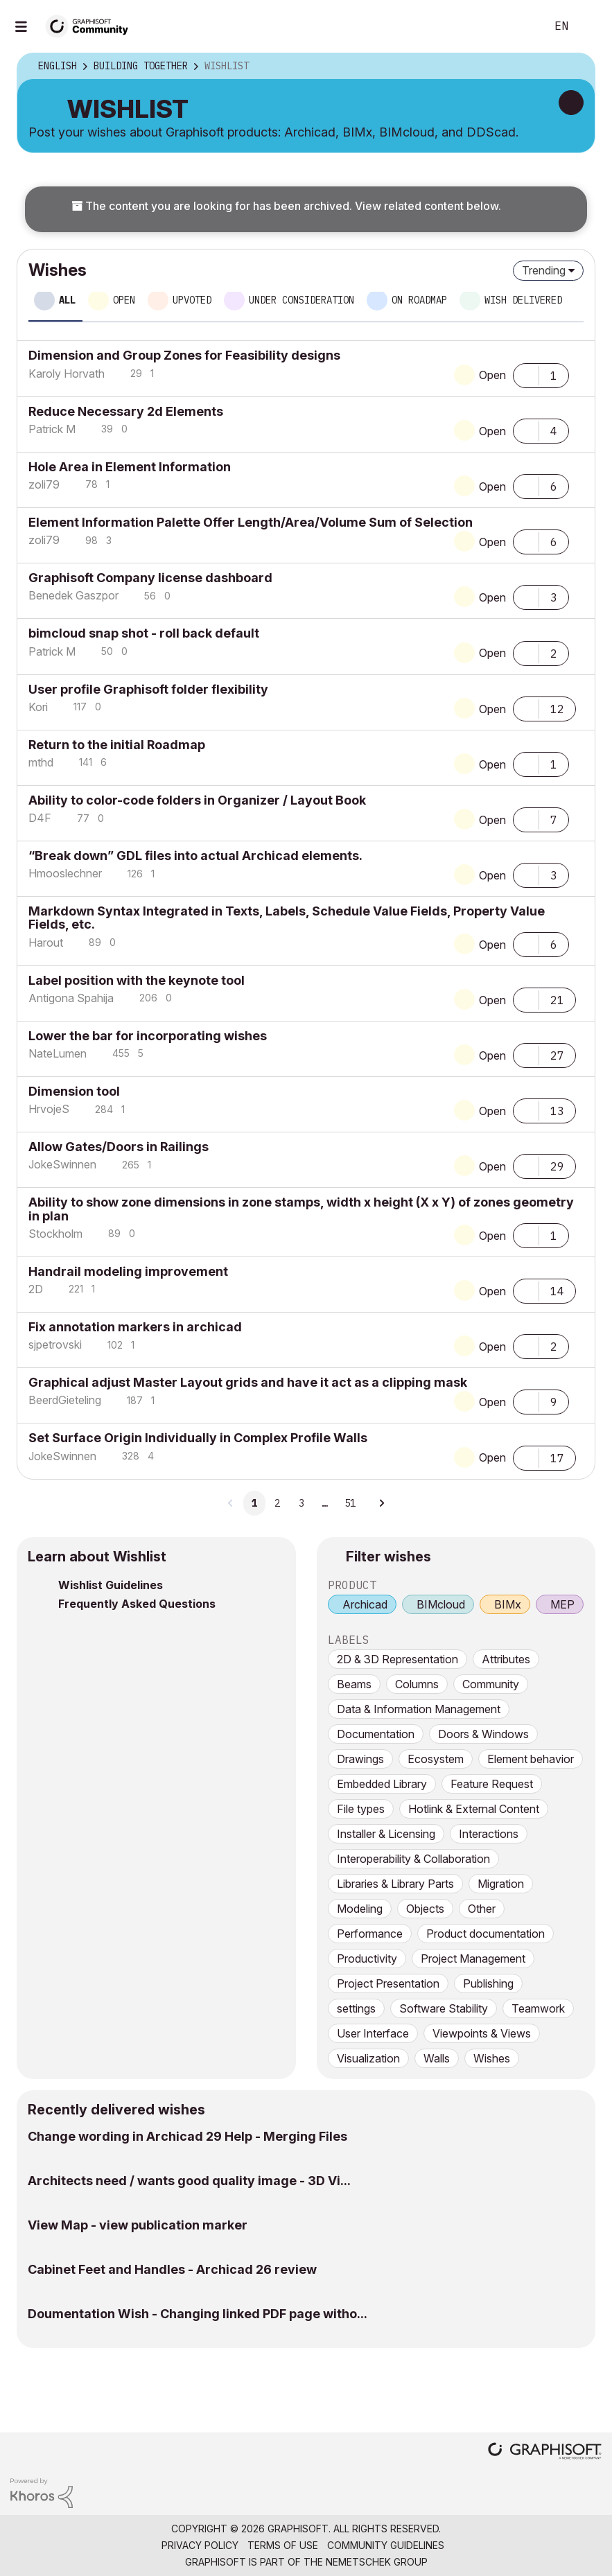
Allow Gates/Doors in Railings (118, 1146)
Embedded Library (382, 1784)
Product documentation (485, 1933)
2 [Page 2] (277, 1503)
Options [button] (575, 66)
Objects (425, 1909)
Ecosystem (436, 1759)
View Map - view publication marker (137, 2225)
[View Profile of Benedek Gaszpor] (73, 595)
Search (520, 26)
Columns (417, 1684)
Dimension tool (74, 1091)
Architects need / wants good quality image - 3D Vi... (189, 2180)
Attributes (506, 1659)
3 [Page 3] (301, 1503)
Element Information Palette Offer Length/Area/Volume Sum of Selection (250, 522)
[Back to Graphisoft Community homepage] (91, 25)
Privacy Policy (199, 2545)
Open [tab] (124, 300)
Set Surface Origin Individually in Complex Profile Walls (197, 1437)
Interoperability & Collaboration (413, 1859)
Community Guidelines (385, 2545)
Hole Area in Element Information (129, 466)
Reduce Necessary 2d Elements (125, 411)
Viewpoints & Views (481, 2033)
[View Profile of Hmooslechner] (65, 873)
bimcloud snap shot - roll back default (143, 633)
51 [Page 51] (350, 1503)
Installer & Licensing (386, 1834)
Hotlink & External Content (473, 1809)
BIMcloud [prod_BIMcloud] (441, 1604)
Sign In (590, 26)
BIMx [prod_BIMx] (507, 1604)
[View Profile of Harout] (45, 942)
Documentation (375, 1734)
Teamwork (538, 2008)
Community (490, 1684)
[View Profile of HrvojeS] (48, 1109)
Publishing (488, 1983)
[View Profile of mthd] (40, 762)
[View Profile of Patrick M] (52, 429)
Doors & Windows (483, 1734)
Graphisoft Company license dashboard (150, 577)
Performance (370, 1933)
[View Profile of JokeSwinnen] (62, 1164)
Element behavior (530, 1759)
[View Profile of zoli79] (44, 484)
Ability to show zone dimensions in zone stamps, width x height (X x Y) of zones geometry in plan (301, 1209)
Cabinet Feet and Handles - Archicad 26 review (172, 2269)
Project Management (473, 1958)
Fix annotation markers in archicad (135, 1327)
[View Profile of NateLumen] (57, 1053)
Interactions (488, 1834)
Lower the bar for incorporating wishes (147, 1035)
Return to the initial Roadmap (116, 744)
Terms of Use (282, 2545)
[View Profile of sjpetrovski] (55, 1344)
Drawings (360, 1759)
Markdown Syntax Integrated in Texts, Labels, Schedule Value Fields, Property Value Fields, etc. (286, 917)
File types (361, 1809)
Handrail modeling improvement (128, 1271)
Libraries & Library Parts (395, 1884)
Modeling (360, 1909)
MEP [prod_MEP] (562, 1604)
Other (482, 1909)
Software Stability (443, 2008)
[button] (526, 374)
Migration (501, 1884)
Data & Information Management (418, 1709)
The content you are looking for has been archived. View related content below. (286, 206)
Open (492, 375)
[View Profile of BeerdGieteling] (64, 1400)
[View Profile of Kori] (38, 707)
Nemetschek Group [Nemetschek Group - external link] (377, 2562)
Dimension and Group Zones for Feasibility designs (184, 355)
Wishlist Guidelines (110, 1585)
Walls (436, 2058)
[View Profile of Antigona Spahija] (71, 998)
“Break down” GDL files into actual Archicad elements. (195, 855)
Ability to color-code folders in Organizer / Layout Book (197, 800)
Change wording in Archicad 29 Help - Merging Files (187, 2136)
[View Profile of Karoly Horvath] (66, 373)
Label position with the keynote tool (136, 980)
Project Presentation (388, 1983)
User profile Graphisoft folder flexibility (148, 689)
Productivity (367, 1958)
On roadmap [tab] (419, 300)
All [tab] (67, 300)
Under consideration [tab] (301, 300)
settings (356, 2008)
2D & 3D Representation (397, 1659)
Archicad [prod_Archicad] (364, 1604)
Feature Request (492, 1784)
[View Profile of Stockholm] (55, 1234)
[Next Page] (381, 1503)
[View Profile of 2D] (35, 1289)
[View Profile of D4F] (39, 818)
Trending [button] (544, 270)
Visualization (368, 2058)
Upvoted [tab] (192, 300)
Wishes (491, 2058)
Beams (354, 1684)
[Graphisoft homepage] (545, 2452)
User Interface (373, 2033)
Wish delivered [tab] (523, 300)
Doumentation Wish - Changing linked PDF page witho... (197, 2313)
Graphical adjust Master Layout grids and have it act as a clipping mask (247, 1382)
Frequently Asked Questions (137, 1604)
